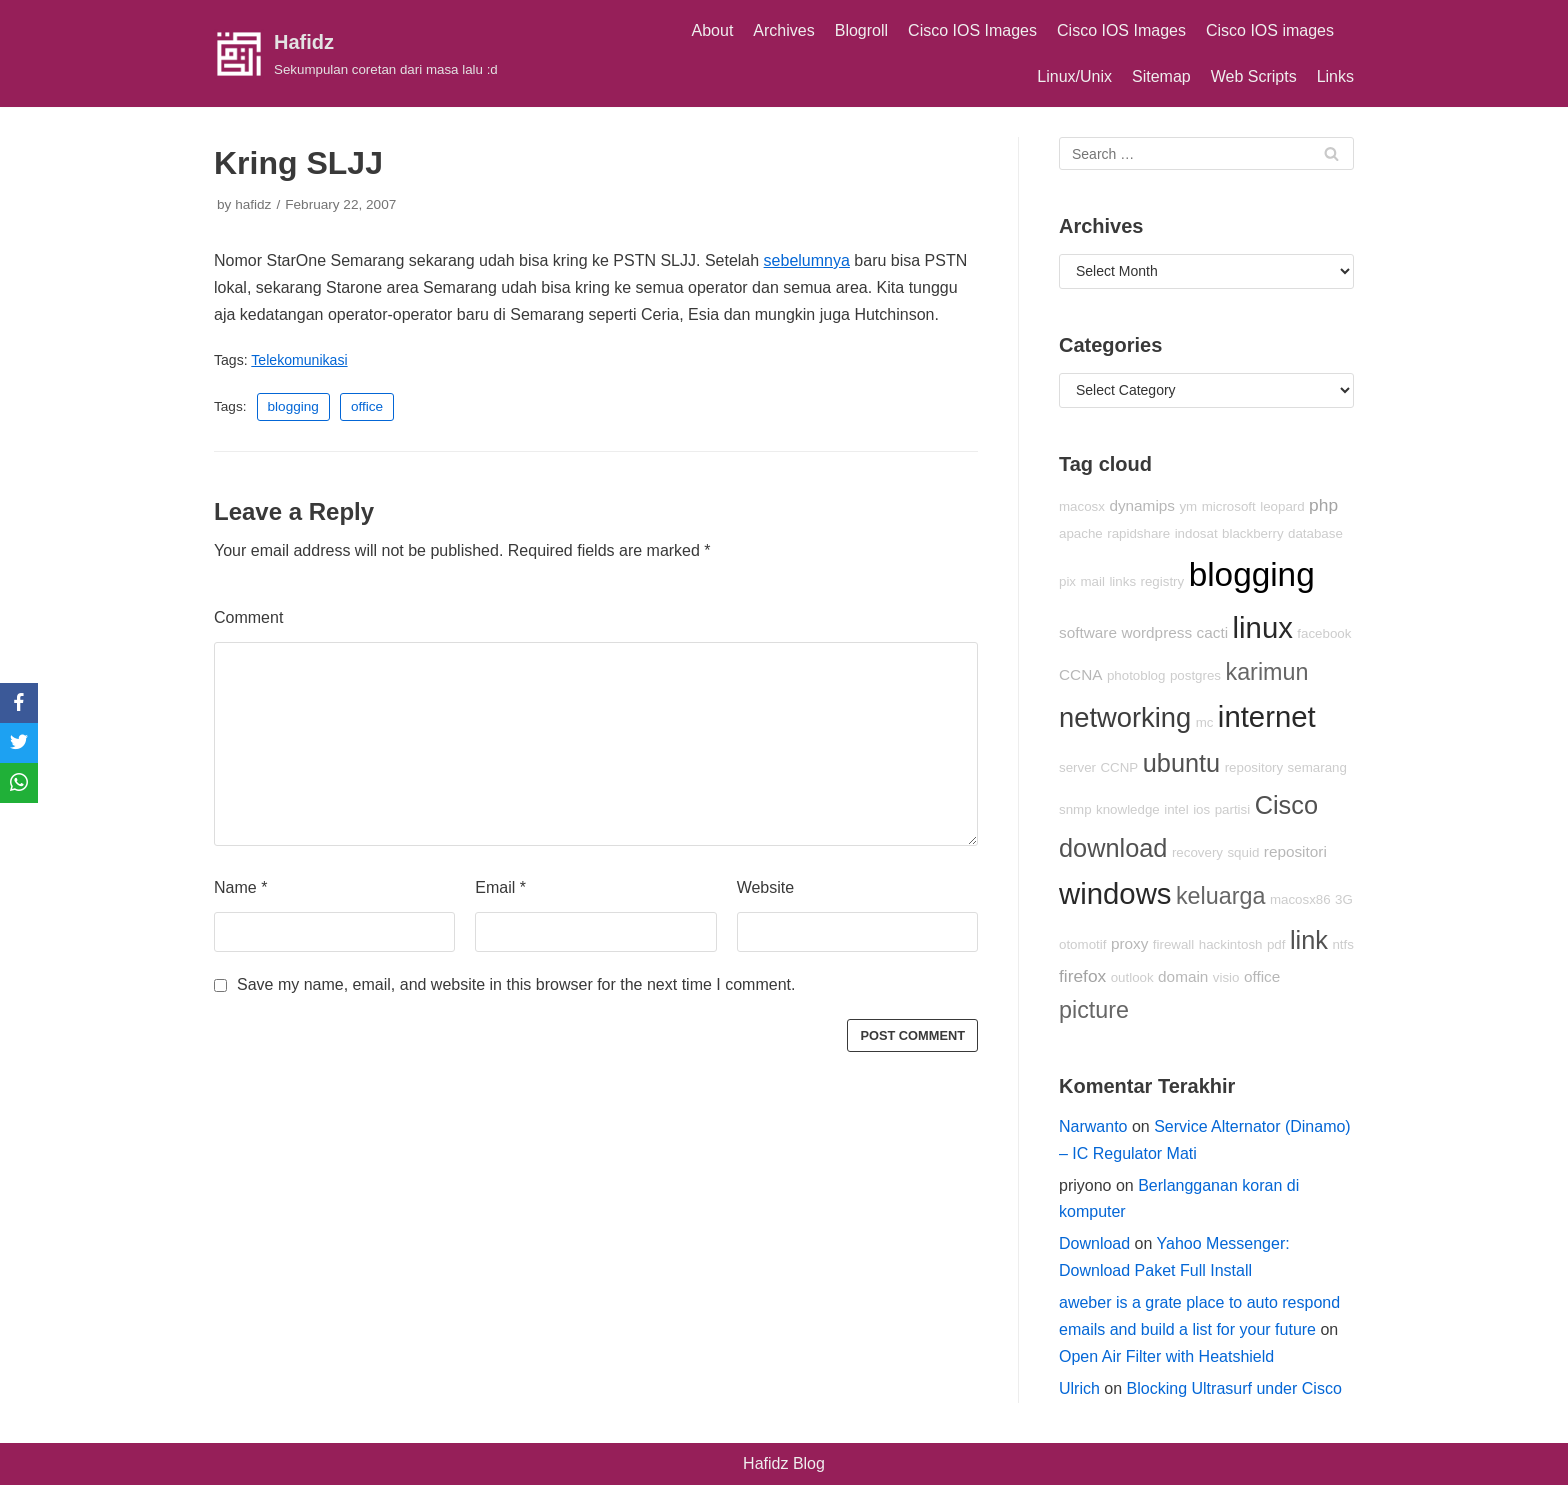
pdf (1276, 944)
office (367, 406)
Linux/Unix (1074, 76)
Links (1335, 76)
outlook (1132, 977)
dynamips (1142, 505)
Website (766, 887)
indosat (1196, 533)
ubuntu (1181, 763)
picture (1094, 1010)
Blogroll (861, 30)
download (1113, 848)
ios (1201, 809)
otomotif (1082, 944)
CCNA (1080, 674)
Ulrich (1079, 1388)
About (713, 30)
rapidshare (1138, 533)
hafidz (253, 204)
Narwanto (1093, 1126)
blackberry (1252, 533)
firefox (1082, 976)
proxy (1129, 943)
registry (1163, 581)
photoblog (1136, 675)
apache (1081, 533)
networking (1125, 717)
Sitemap (1161, 76)
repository (1254, 767)
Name (240, 887)
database (1315, 533)
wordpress (1156, 632)
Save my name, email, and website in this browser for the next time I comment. (516, 984)
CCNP (1119, 767)
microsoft (1229, 506)
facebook (1324, 633)
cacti (1213, 632)
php (1323, 505)
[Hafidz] (356, 54)
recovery (1197, 852)
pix (1067, 581)
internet (1267, 716)
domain (1183, 976)
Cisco (1286, 805)
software (1088, 632)
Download (1094, 1243)
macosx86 (1300, 899)
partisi (1233, 809)
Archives (783, 30)
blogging (293, 406)
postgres (1195, 675)
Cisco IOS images (1270, 30)
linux (1263, 627)
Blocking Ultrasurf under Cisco (1234, 1388)
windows (1115, 893)
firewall (1173, 944)
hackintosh (1231, 944)
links (1122, 581)
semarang (1317, 767)
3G (1344, 899)
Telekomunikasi (299, 360)
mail (1093, 581)
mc (1205, 722)
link (1309, 940)
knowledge (1128, 809)
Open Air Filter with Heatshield (1166, 1356)
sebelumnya (807, 260)
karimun (1266, 672)
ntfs (1342, 944)
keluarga (1221, 896)
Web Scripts (1254, 76)
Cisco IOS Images (972, 30)
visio (1226, 977)
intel (1176, 809)
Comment (248, 617)
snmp (1075, 809)
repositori (1295, 851)
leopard (1282, 506)
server (1077, 767)
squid (1243, 852)
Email (500, 887)
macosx (1082, 506)
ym (1188, 506)
